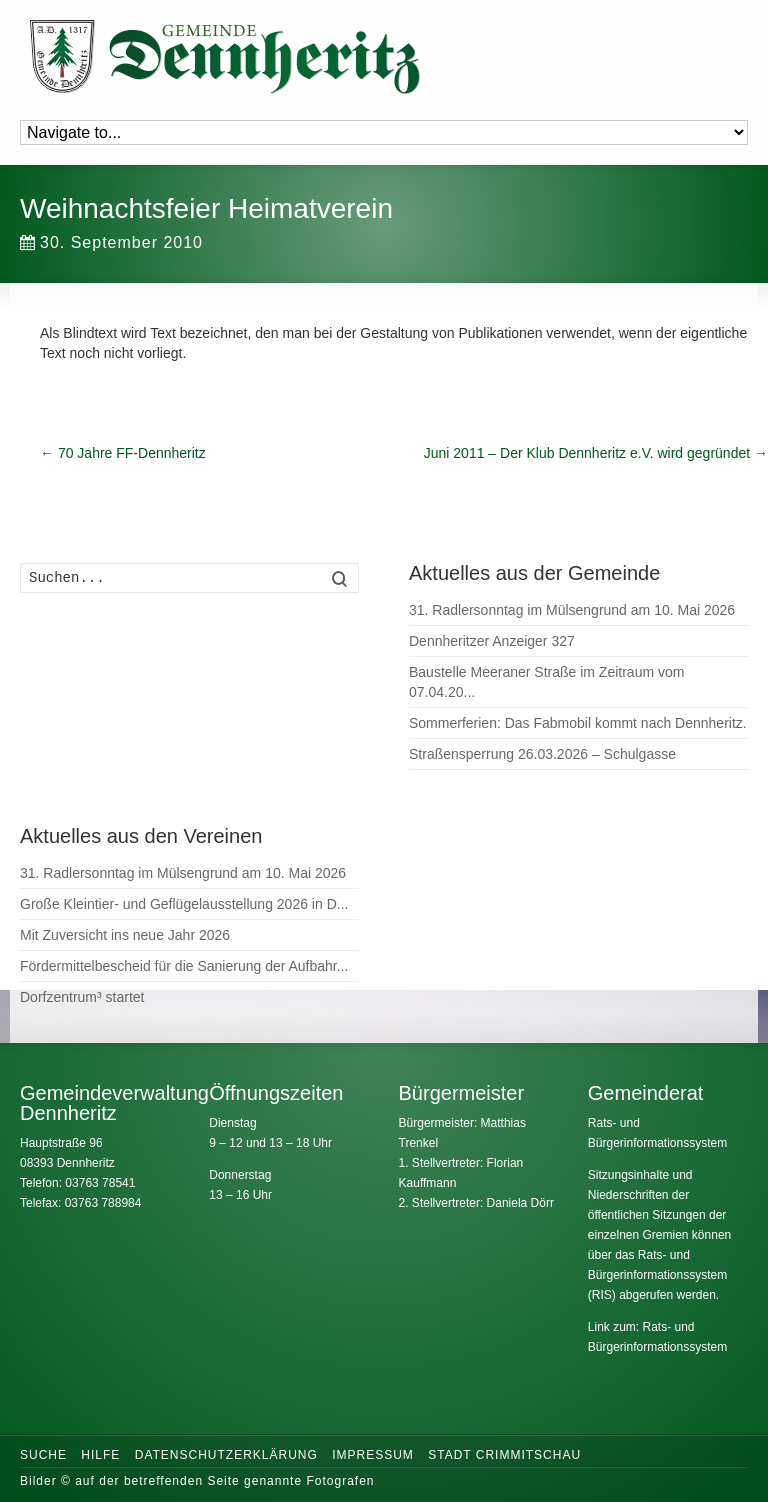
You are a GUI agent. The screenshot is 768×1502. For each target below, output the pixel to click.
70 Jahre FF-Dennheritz (123, 453)
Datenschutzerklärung (226, 1455)
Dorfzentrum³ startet (82, 997)
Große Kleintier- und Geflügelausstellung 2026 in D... (184, 904)
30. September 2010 (111, 242)
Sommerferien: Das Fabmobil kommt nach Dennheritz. (578, 723)
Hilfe (100, 1455)
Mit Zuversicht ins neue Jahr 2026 (125, 935)
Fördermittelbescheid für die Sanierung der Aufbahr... (184, 966)
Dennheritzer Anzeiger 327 (492, 641)
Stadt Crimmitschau (504, 1455)
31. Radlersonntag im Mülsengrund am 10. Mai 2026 (572, 610)
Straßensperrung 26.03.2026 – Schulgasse (542, 754)
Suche (43, 1455)
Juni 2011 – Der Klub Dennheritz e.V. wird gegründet (596, 453)
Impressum (373, 1455)
